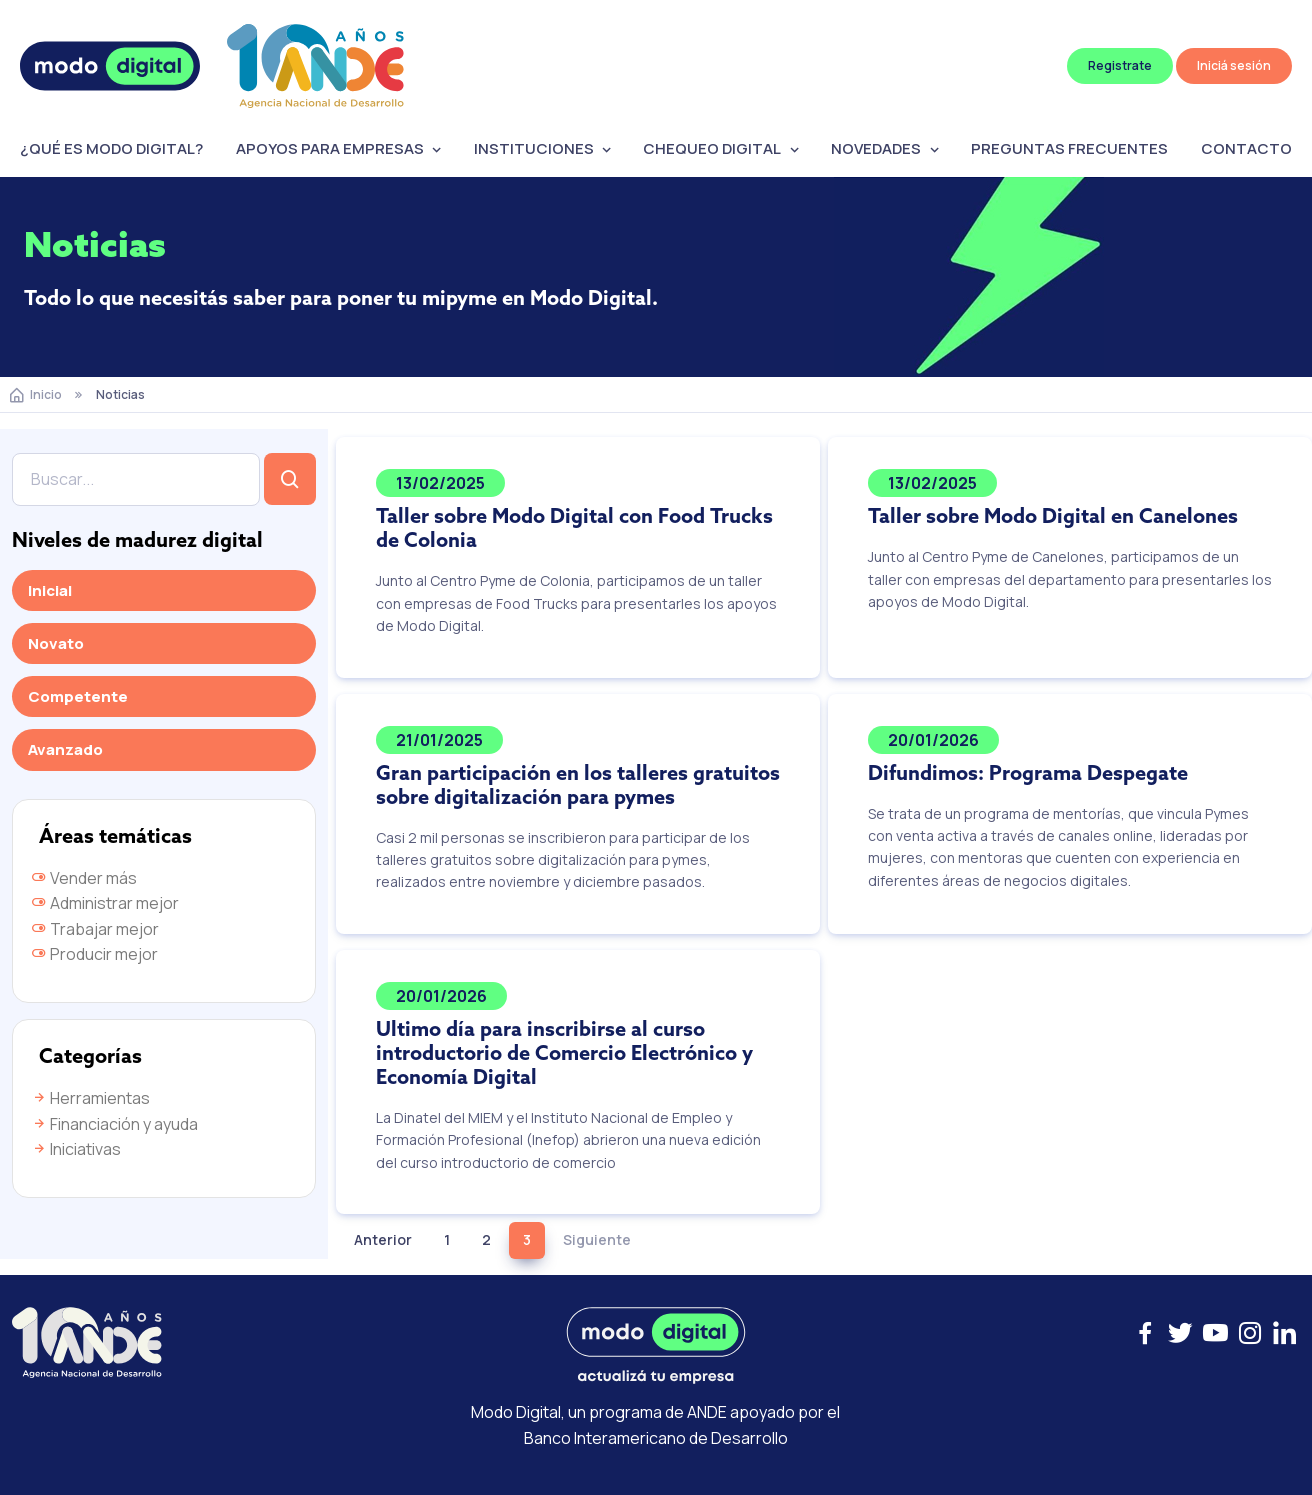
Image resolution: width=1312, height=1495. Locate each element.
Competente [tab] (78, 696)
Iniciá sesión (1234, 65)
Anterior (383, 1239)
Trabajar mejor (95, 929)
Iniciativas (76, 1149)
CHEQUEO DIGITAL (712, 148)
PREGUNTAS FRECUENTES (1069, 148)
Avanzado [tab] (65, 749)
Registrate (1120, 65)
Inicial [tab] (50, 590)
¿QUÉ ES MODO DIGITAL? (111, 148)
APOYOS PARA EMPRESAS (330, 148)
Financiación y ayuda (114, 1124)
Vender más (84, 878)
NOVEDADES (876, 148)
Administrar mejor (105, 903)
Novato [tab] (56, 643)
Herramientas (90, 1098)
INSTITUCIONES (534, 148)
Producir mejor (94, 954)
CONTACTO (1246, 148)
